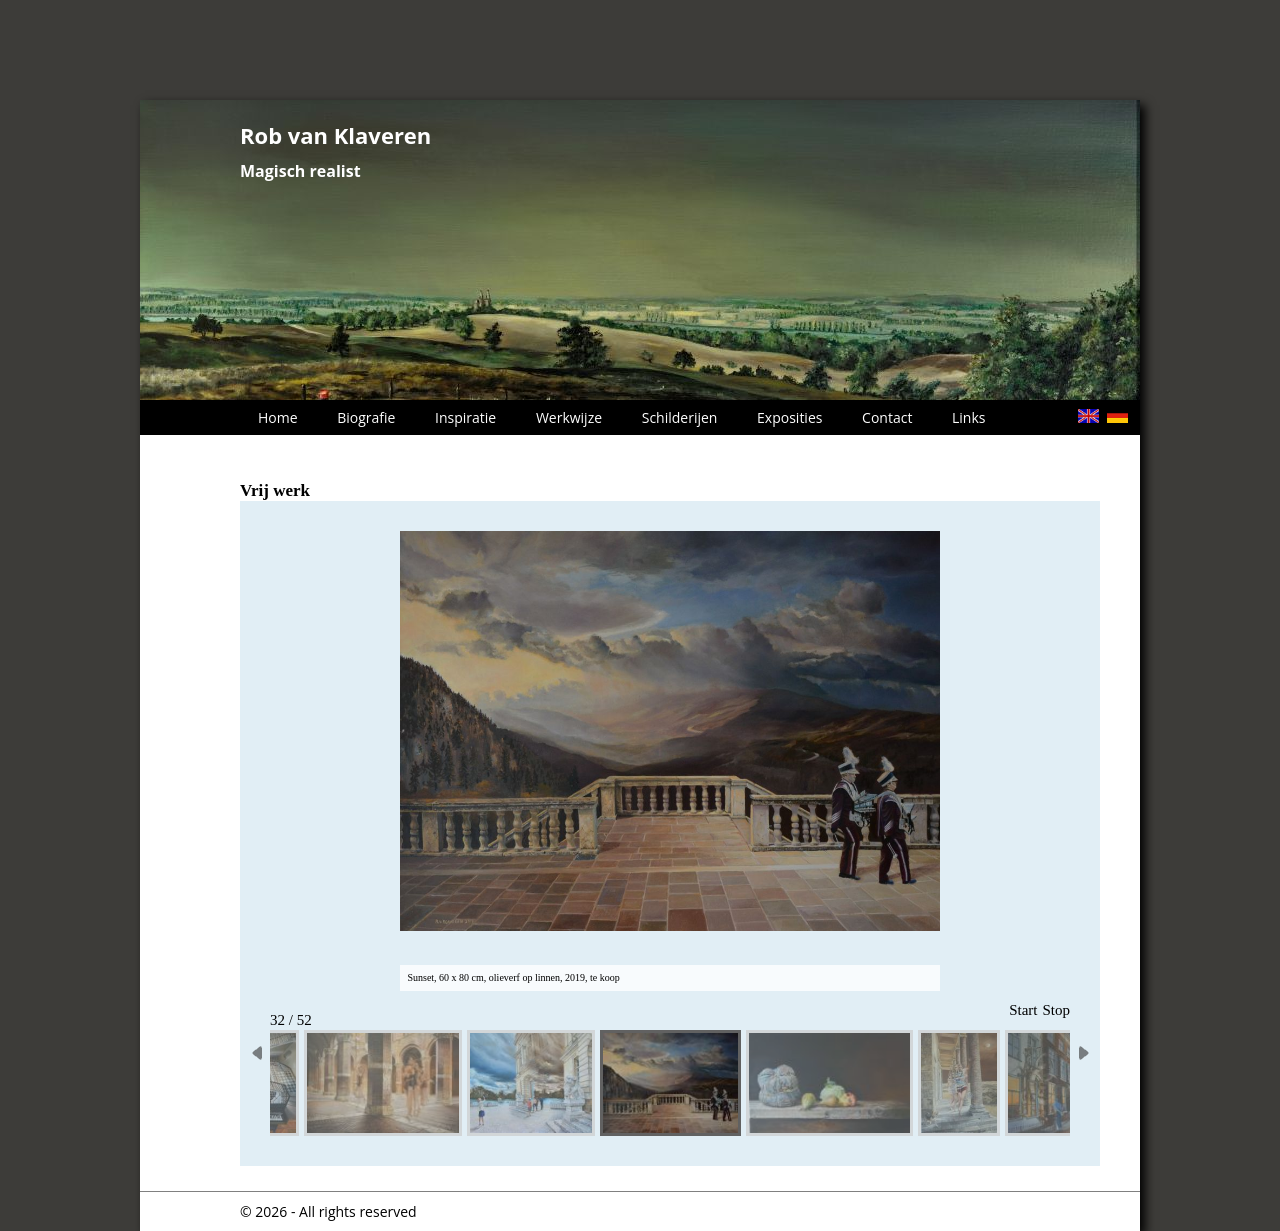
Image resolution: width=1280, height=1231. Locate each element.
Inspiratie (465, 417)
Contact (887, 417)
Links (968, 417)
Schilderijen (680, 417)
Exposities (789, 417)
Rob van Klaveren (335, 135)
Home (278, 417)
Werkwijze (569, 417)
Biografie (366, 417)
